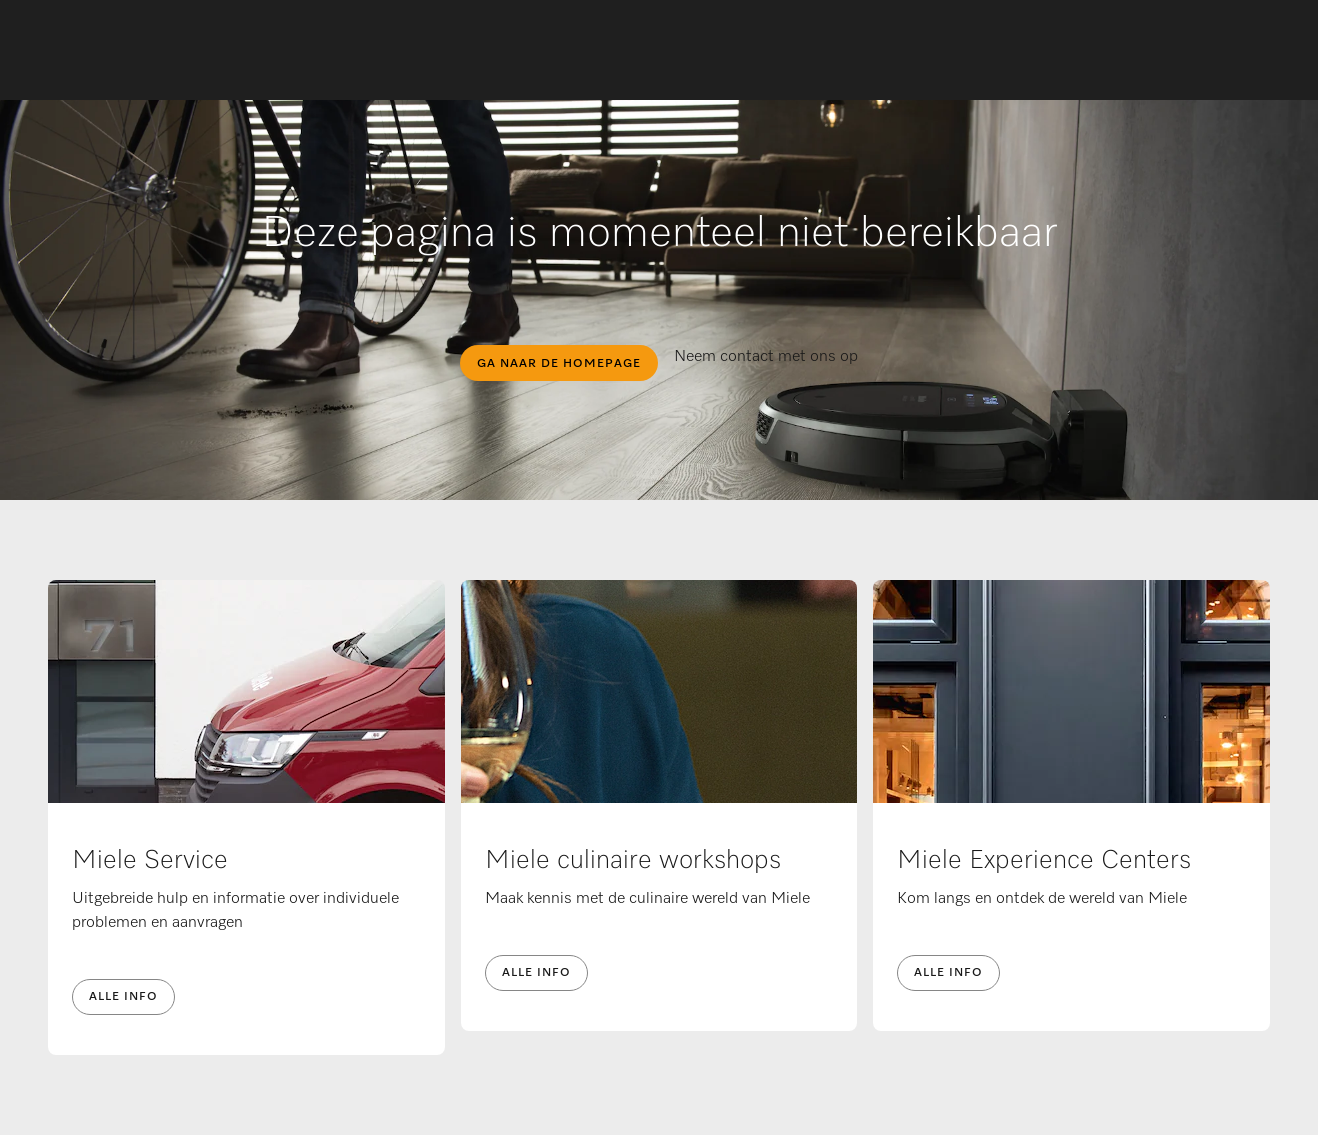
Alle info (123, 997)
